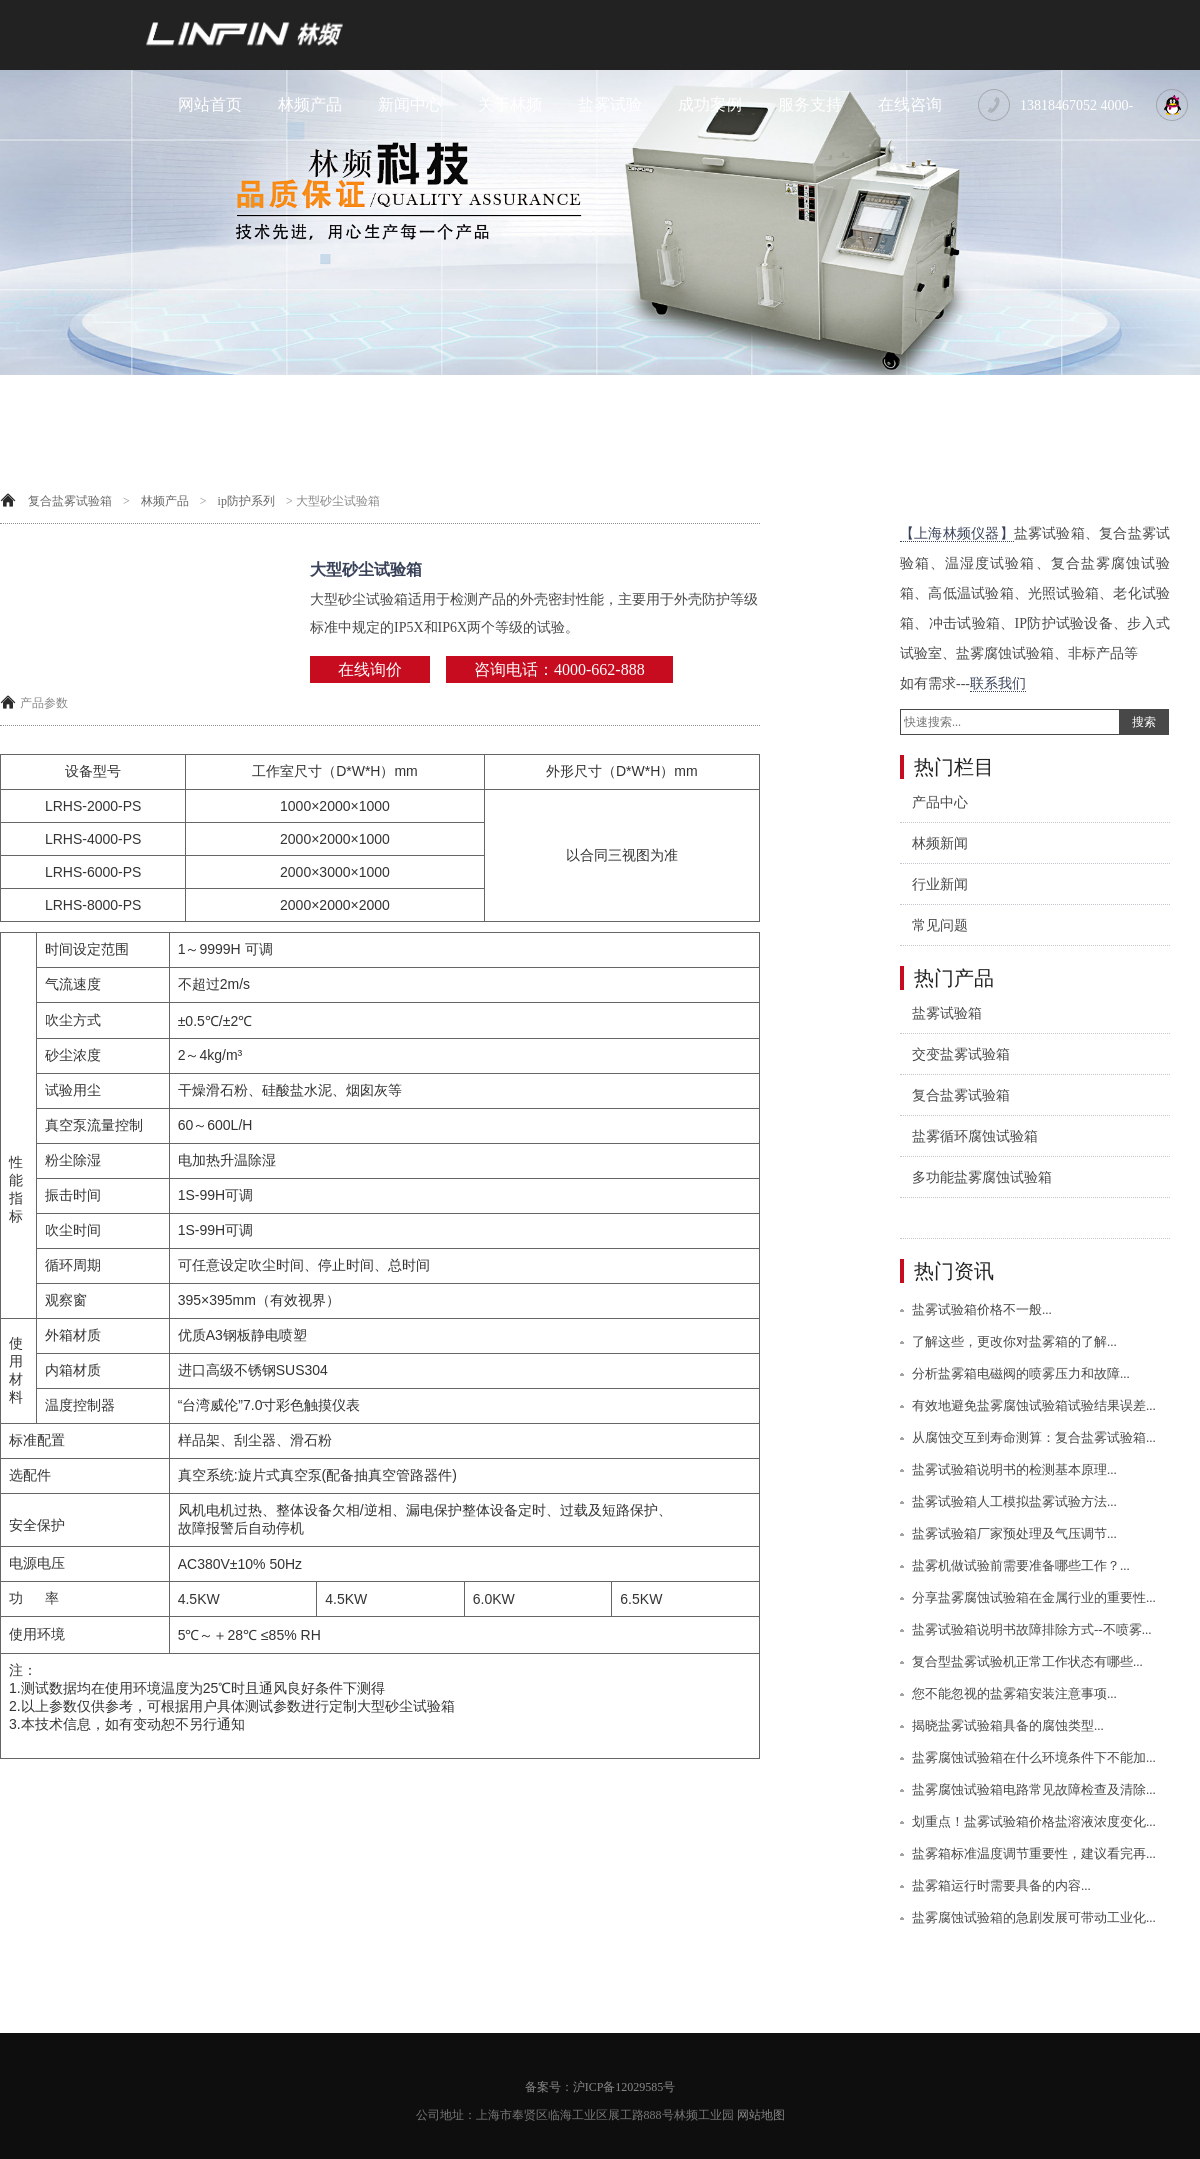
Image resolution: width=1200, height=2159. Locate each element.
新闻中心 (410, 104)
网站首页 (210, 104)
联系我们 (998, 683)
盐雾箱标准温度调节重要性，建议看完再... (1034, 1853)
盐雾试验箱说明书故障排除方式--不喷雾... (1031, 1629)
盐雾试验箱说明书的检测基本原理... (1014, 1469)
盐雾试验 (610, 104)
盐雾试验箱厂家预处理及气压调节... (1014, 1533)
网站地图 (761, 2115)
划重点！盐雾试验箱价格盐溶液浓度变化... (1034, 1821)
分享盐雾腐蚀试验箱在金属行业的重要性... (1034, 1597)
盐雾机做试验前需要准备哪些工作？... (1021, 1565)
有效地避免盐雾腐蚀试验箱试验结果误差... (1034, 1405)
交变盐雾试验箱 (961, 1054)
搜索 (1144, 722)
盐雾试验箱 (947, 1013)
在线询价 (370, 669)
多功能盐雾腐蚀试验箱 (982, 1177)
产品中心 (940, 802)
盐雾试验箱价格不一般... (982, 1309)
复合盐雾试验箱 (70, 501)
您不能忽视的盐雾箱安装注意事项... (1014, 1693)
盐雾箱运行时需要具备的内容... (1001, 1885)
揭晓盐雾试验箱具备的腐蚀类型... (1008, 1725)
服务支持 (810, 104)
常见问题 (940, 925)
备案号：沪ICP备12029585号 (600, 2087)
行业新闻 (940, 884)
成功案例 (710, 104)
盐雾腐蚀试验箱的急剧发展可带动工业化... (1034, 1917)
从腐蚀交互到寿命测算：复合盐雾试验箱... (1034, 1437)
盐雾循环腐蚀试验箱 (975, 1136)
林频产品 (310, 104)
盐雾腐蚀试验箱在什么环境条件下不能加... (1034, 1757)
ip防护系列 (246, 501)
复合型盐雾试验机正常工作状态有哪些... (1027, 1661)
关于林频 (510, 104)
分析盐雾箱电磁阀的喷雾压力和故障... (1021, 1373)
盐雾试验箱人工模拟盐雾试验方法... (1014, 1501)
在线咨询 (910, 104)
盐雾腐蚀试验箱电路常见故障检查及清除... (1034, 1789)
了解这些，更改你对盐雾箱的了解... (1014, 1341)
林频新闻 (940, 843)
